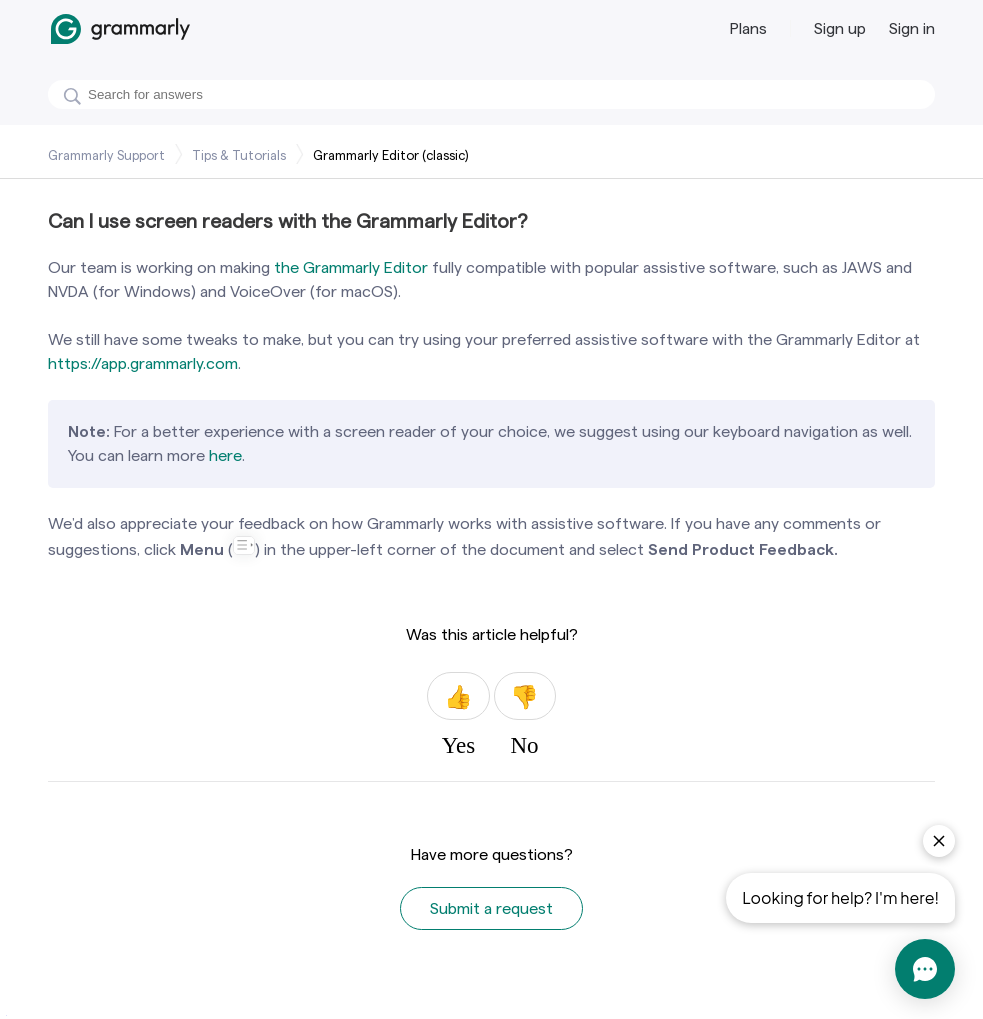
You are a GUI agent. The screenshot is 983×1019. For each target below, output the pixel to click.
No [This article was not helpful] (525, 696)
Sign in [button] (912, 28)
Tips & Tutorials (239, 155)
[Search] (491, 94)
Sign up (840, 28)
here (225, 455)
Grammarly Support (106, 155)
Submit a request (491, 908)
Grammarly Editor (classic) (390, 155)
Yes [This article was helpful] (458, 696)
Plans (748, 28)
